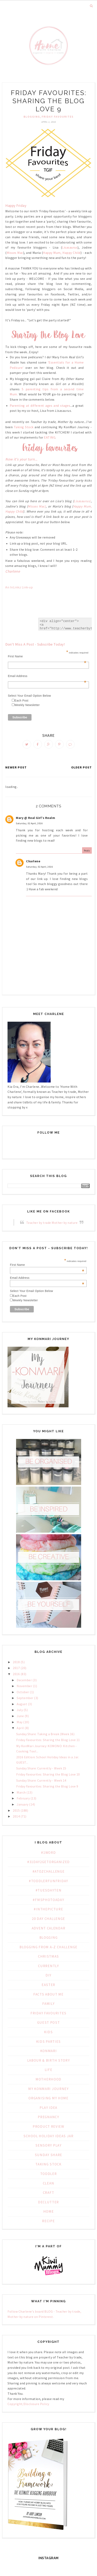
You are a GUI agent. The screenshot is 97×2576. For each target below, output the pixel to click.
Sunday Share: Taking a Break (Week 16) (45, 1734)
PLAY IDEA (48, 2107)
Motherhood (48, 2079)
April (20, 1728)
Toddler (48, 2174)
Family (48, 2003)
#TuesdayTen (49, 1890)
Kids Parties (48, 2041)
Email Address (47, 676)
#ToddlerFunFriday (48, 1881)
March (21, 1792)
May (20, 1722)
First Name (47, 656)
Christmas (48, 1956)
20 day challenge (48, 1918)
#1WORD (48, 1852)
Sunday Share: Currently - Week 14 (41, 1780)
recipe (48, 2221)
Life (48, 2069)
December (24, 1680)
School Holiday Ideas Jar (48, 2136)
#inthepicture (48, 1909)
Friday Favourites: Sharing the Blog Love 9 (47, 1786)
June (20, 1716)
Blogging (32, 116)
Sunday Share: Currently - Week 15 (41, 1768)
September (25, 1698)
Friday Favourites (58, 116)
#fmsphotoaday (48, 1900)
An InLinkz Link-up (19, 587)
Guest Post (48, 2022)
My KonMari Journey (48, 2089)
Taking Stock (48, 2164)
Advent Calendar (48, 1928)
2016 (16, 1674)
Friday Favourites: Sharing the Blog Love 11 (48, 1740)
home (48, 2211)
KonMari (48, 2051)
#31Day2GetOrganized (48, 1862)
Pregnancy (48, 2117)
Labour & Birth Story (48, 2060)
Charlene (33, 861)
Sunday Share (48, 2155)
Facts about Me (48, 1994)
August (22, 1704)
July (20, 1710)
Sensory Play (48, 2145)
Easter (48, 1985)
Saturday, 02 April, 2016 (29, 823)
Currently (48, 1966)
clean (48, 2183)
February (23, 1798)
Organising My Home (48, 2098)
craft (48, 2192)
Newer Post (16, 767)
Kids (48, 2032)
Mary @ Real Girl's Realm (35, 818)
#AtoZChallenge (49, 1871)
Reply (87, 850)
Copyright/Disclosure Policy (28, 2404)
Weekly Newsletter (27, 705)
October (23, 1692)
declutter (48, 2202)
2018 (16, 1662)
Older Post (81, 767)
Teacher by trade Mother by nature (52, 1223)
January (22, 1804)
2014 (16, 1816)
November (24, 1686)
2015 (16, 1810)
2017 (16, 1668)
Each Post (21, 700)
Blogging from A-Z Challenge (48, 1947)
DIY (48, 1975)
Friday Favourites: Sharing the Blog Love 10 (48, 1774)
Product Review (48, 2126)
